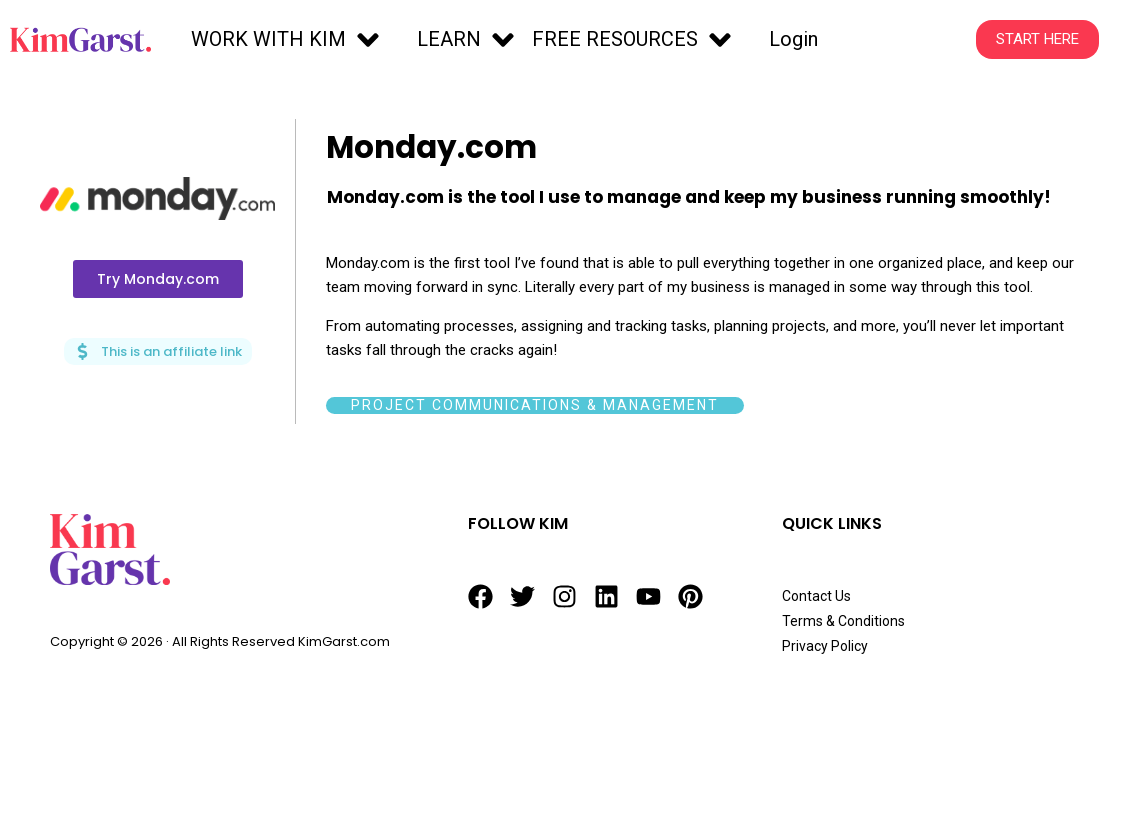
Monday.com (436, 146)
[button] (288, 40)
